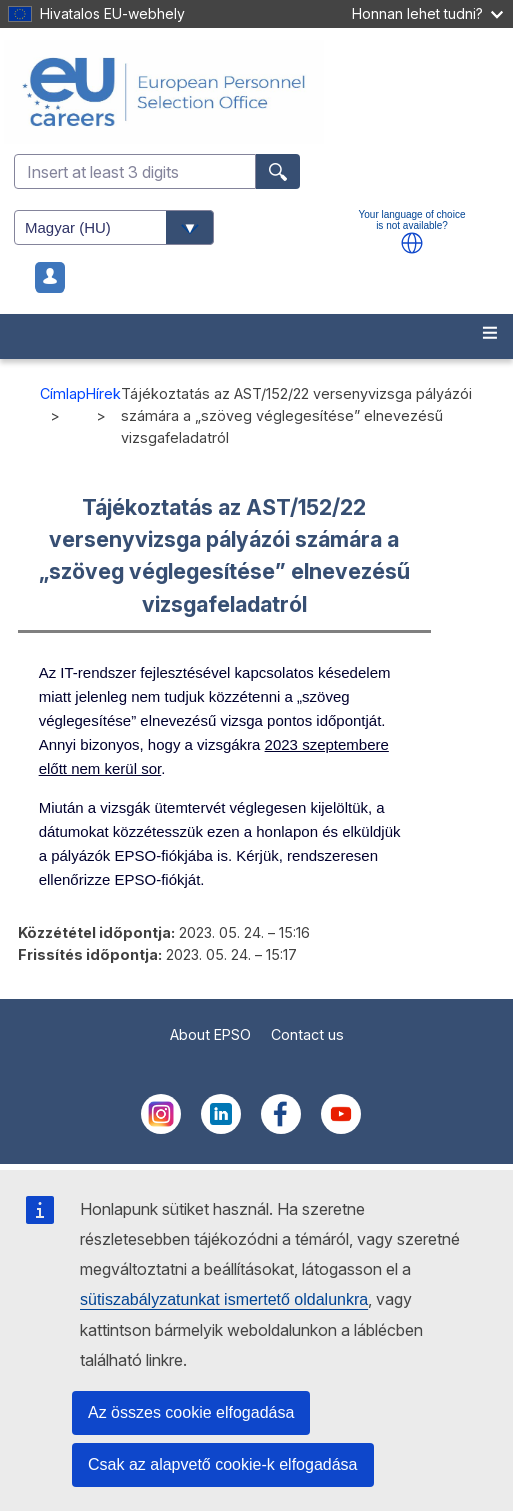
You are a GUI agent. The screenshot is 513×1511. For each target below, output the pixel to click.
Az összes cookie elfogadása (191, 1412)
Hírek (103, 393)
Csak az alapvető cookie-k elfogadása (223, 1464)
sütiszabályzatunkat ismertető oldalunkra (224, 1299)
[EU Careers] (256, 92)
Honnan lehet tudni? (427, 13)
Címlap (63, 393)
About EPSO (210, 1034)
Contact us (307, 1034)
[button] (412, 243)
